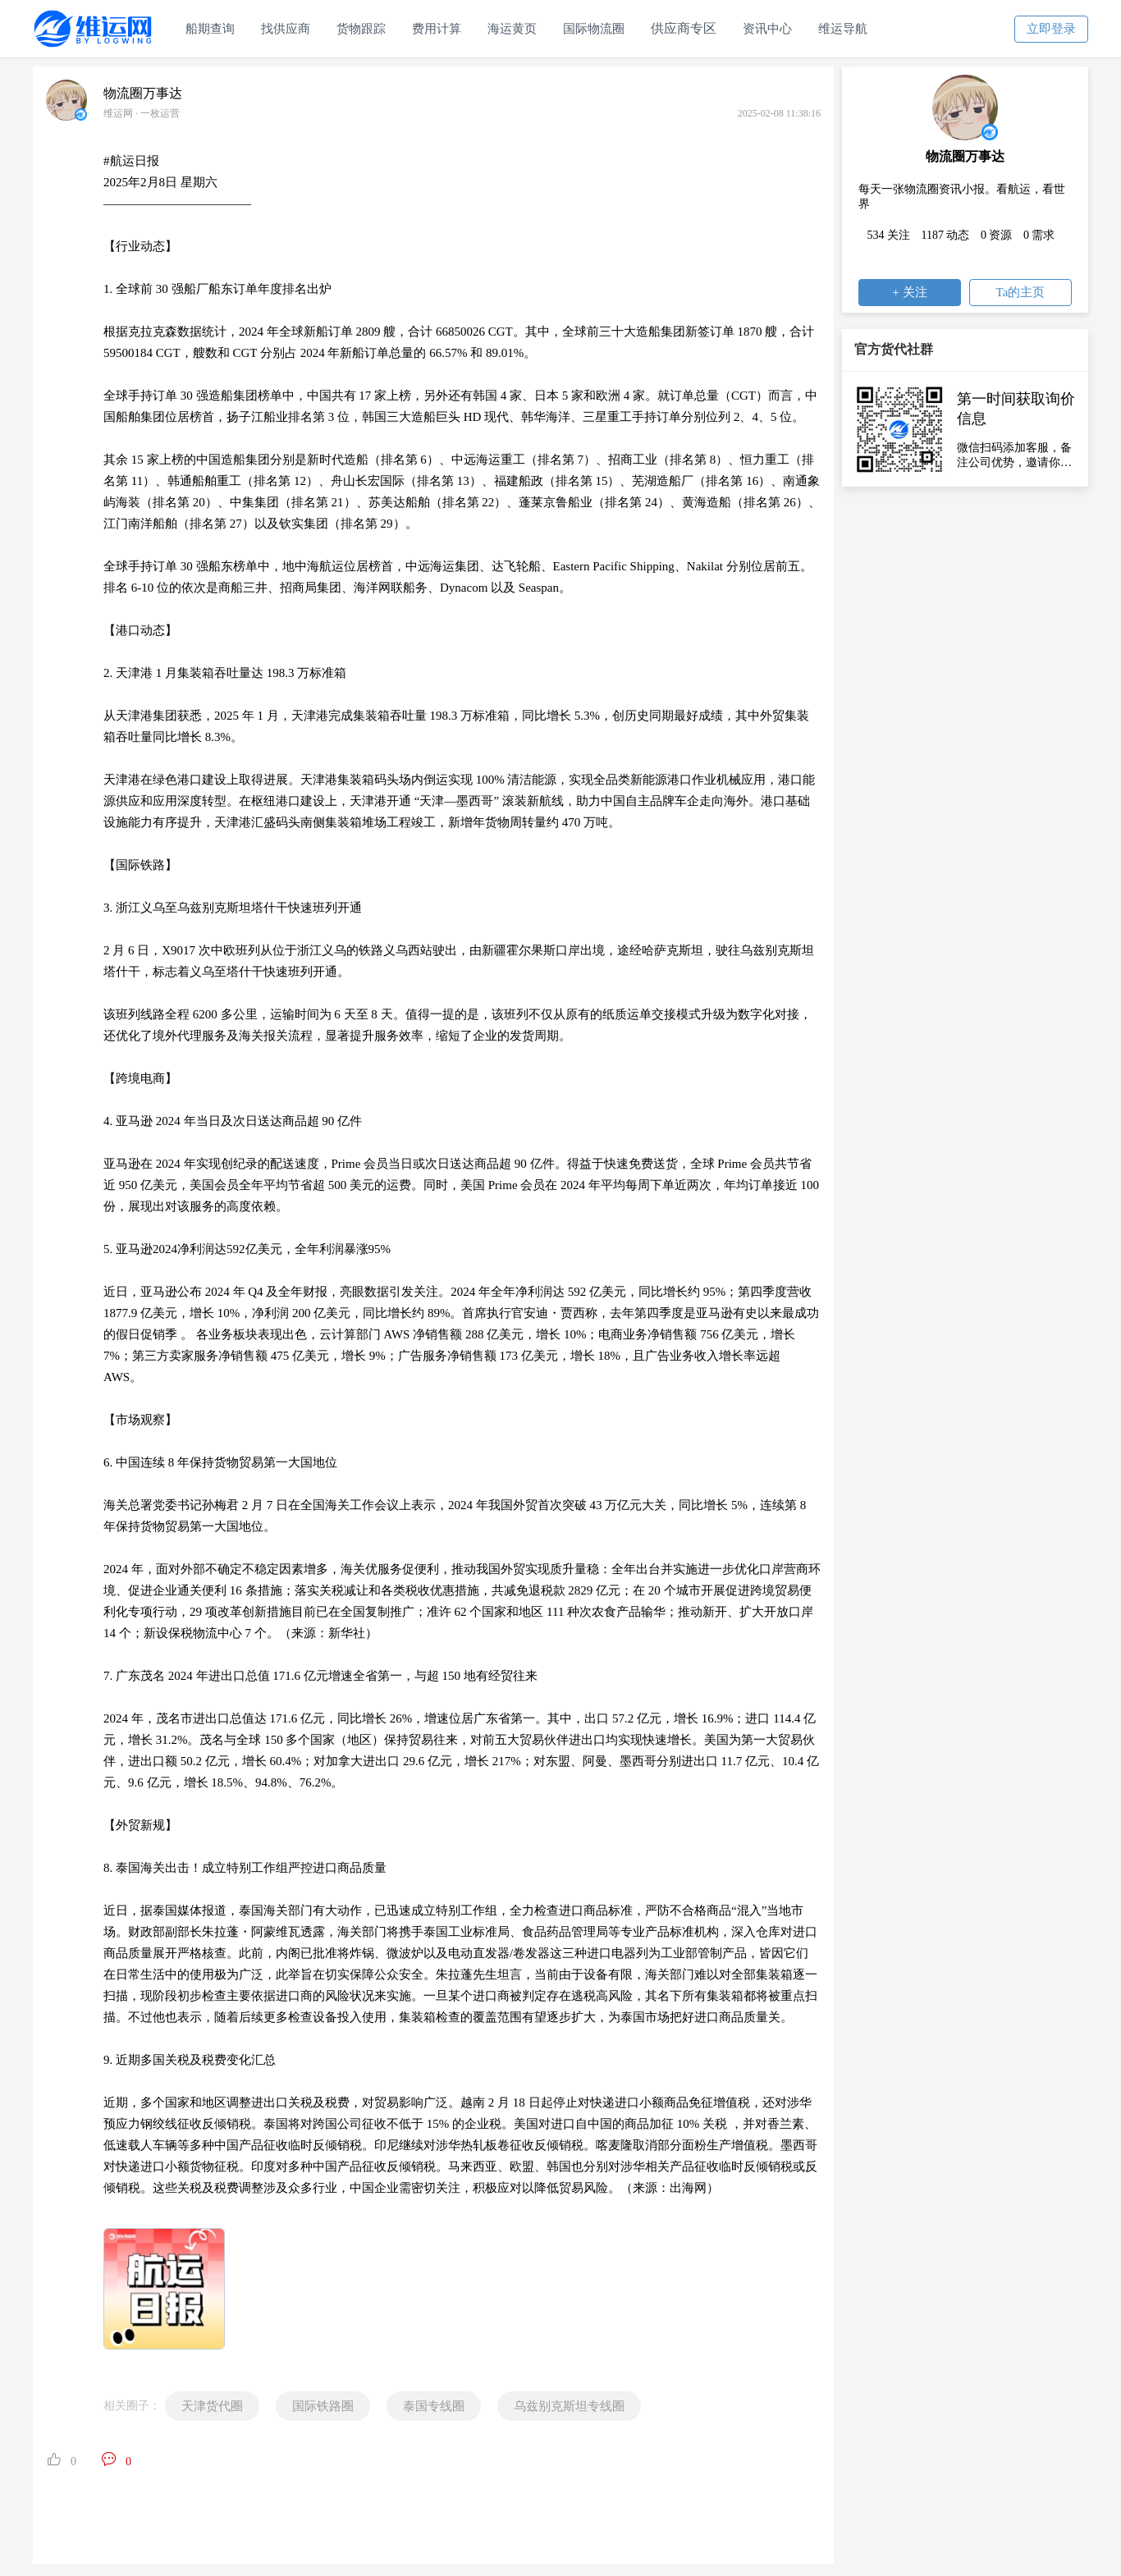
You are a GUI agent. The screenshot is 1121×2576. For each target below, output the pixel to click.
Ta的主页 (1021, 292)
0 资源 (997, 235)
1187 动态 (946, 235)
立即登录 (1051, 28)
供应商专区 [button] (683, 28)
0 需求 (1039, 235)
